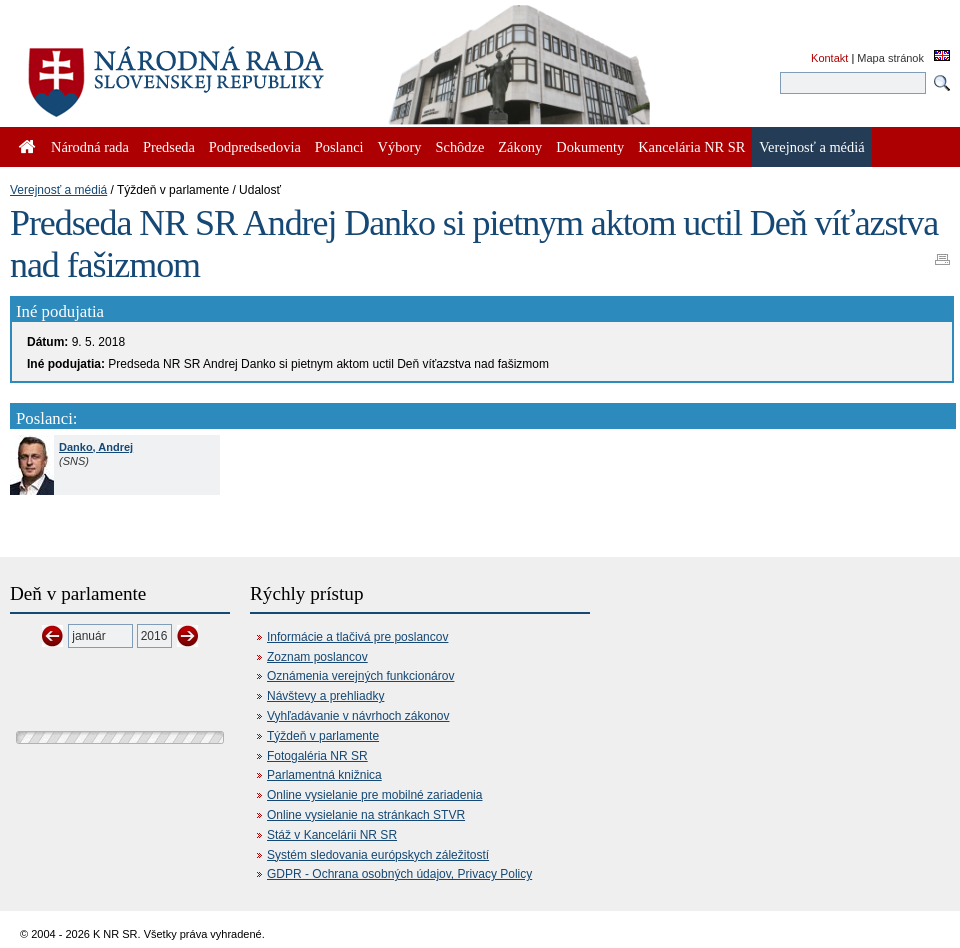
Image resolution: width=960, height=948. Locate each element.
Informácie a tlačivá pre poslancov (357, 637)
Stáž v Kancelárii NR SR (332, 835)
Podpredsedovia (255, 147)
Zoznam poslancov (317, 657)
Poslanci (339, 147)
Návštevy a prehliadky (325, 696)
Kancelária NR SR (691, 147)
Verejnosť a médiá (58, 190)
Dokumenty (590, 147)
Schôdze (460, 147)
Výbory (400, 147)
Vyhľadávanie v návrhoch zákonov (358, 716)
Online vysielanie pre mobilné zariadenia (374, 795)
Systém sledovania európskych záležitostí (378, 855)
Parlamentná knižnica (324, 775)
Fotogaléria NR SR (317, 756)
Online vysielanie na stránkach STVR (366, 815)
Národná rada (90, 147)
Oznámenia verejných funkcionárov (360, 676)
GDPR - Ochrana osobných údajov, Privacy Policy (399, 874)
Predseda (169, 147)
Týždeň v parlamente (323, 736)
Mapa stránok (890, 58)
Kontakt (829, 58)
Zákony (520, 147)
